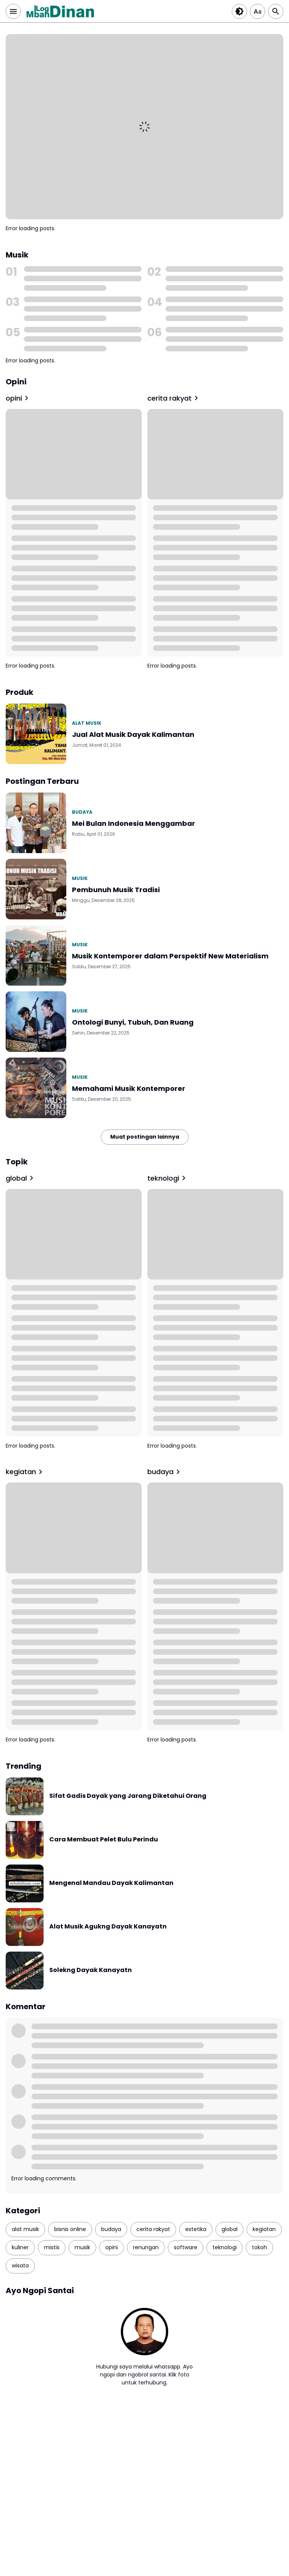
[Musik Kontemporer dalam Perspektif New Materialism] (36, 955)
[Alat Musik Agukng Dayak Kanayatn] (25, 1927)
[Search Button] (275, 11)
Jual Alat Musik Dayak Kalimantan (133, 734)
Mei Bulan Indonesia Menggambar (133, 823)
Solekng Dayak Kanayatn (90, 1970)
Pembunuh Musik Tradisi (116, 889)
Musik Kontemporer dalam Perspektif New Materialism (170, 956)
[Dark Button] (239, 11)
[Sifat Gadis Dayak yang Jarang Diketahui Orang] (25, 1796)
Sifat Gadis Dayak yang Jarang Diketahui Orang (127, 1796)
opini (18, 398)
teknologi (167, 1178)
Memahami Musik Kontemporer (128, 1088)
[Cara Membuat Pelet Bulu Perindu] (25, 1840)
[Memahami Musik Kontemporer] (36, 1088)
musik (80, 878)
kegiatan (25, 1471)
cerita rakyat (174, 398)
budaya (82, 812)
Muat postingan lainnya (144, 1137)
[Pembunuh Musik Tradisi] (36, 889)
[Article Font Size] (257, 11)
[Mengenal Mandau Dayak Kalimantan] (25, 1883)
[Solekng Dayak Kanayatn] (25, 1970)
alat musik (87, 723)
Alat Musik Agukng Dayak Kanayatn (108, 1927)
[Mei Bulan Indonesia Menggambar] (36, 823)
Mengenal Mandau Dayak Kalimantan (111, 1883)
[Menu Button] (13, 11)
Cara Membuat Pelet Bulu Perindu (103, 1840)
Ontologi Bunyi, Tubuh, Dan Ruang (133, 1022)
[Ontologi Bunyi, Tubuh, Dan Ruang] (36, 1021)
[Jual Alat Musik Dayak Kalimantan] (36, 734)
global (21, 1178)
